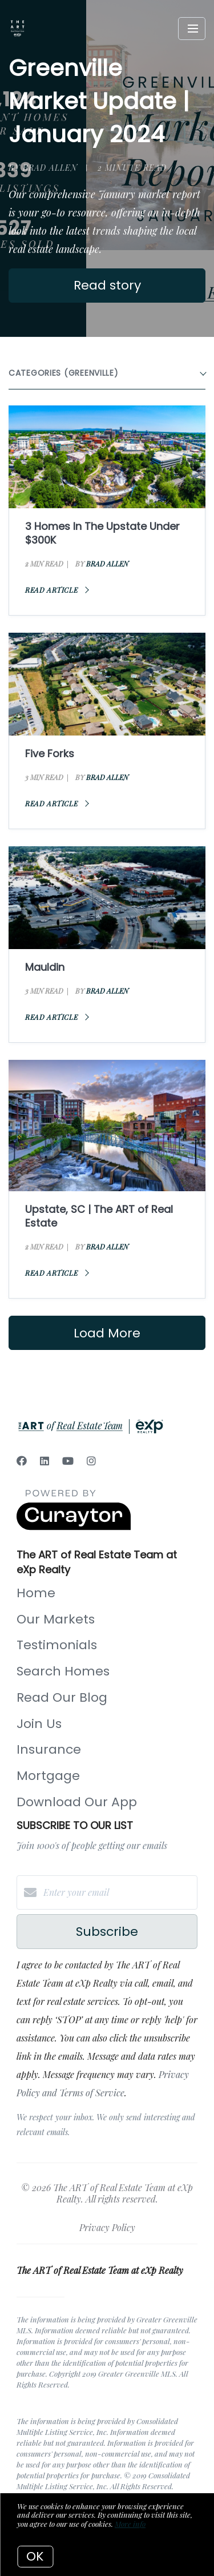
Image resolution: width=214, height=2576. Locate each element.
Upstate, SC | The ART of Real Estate (99, 1216)
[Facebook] (22, 1461)
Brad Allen (107, 563)
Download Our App (77, 1802)
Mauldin (44, 967)
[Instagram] (91, 1461)
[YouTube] (68, 1461)
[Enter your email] (118, 1892)
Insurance (49, 1749)
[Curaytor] (74, 1527)
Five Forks (49, 753)
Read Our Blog (62, 1697)
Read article (56, 589)
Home (36, 1593)
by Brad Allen (43, 167)
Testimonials (57, 1645)
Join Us (39, 1724)
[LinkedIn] (44, 1461)
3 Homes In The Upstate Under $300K (102, 533)
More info (130, 2524)
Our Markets (56, 1619)
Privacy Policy (107, 2227)
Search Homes (63, 1671)
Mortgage (48, 1776)
